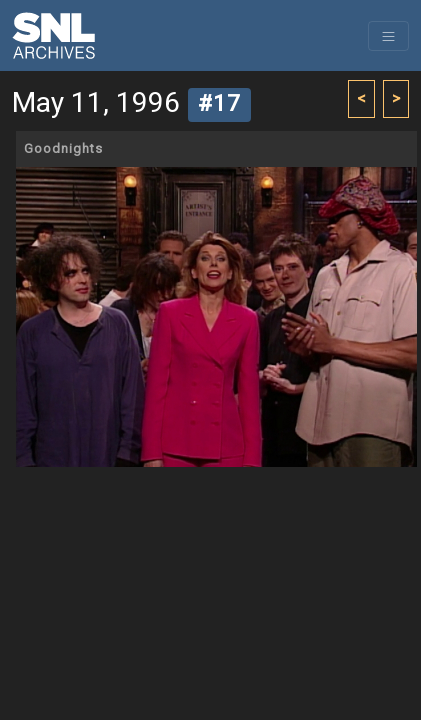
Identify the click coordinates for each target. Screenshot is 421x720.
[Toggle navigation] (388, 36)
